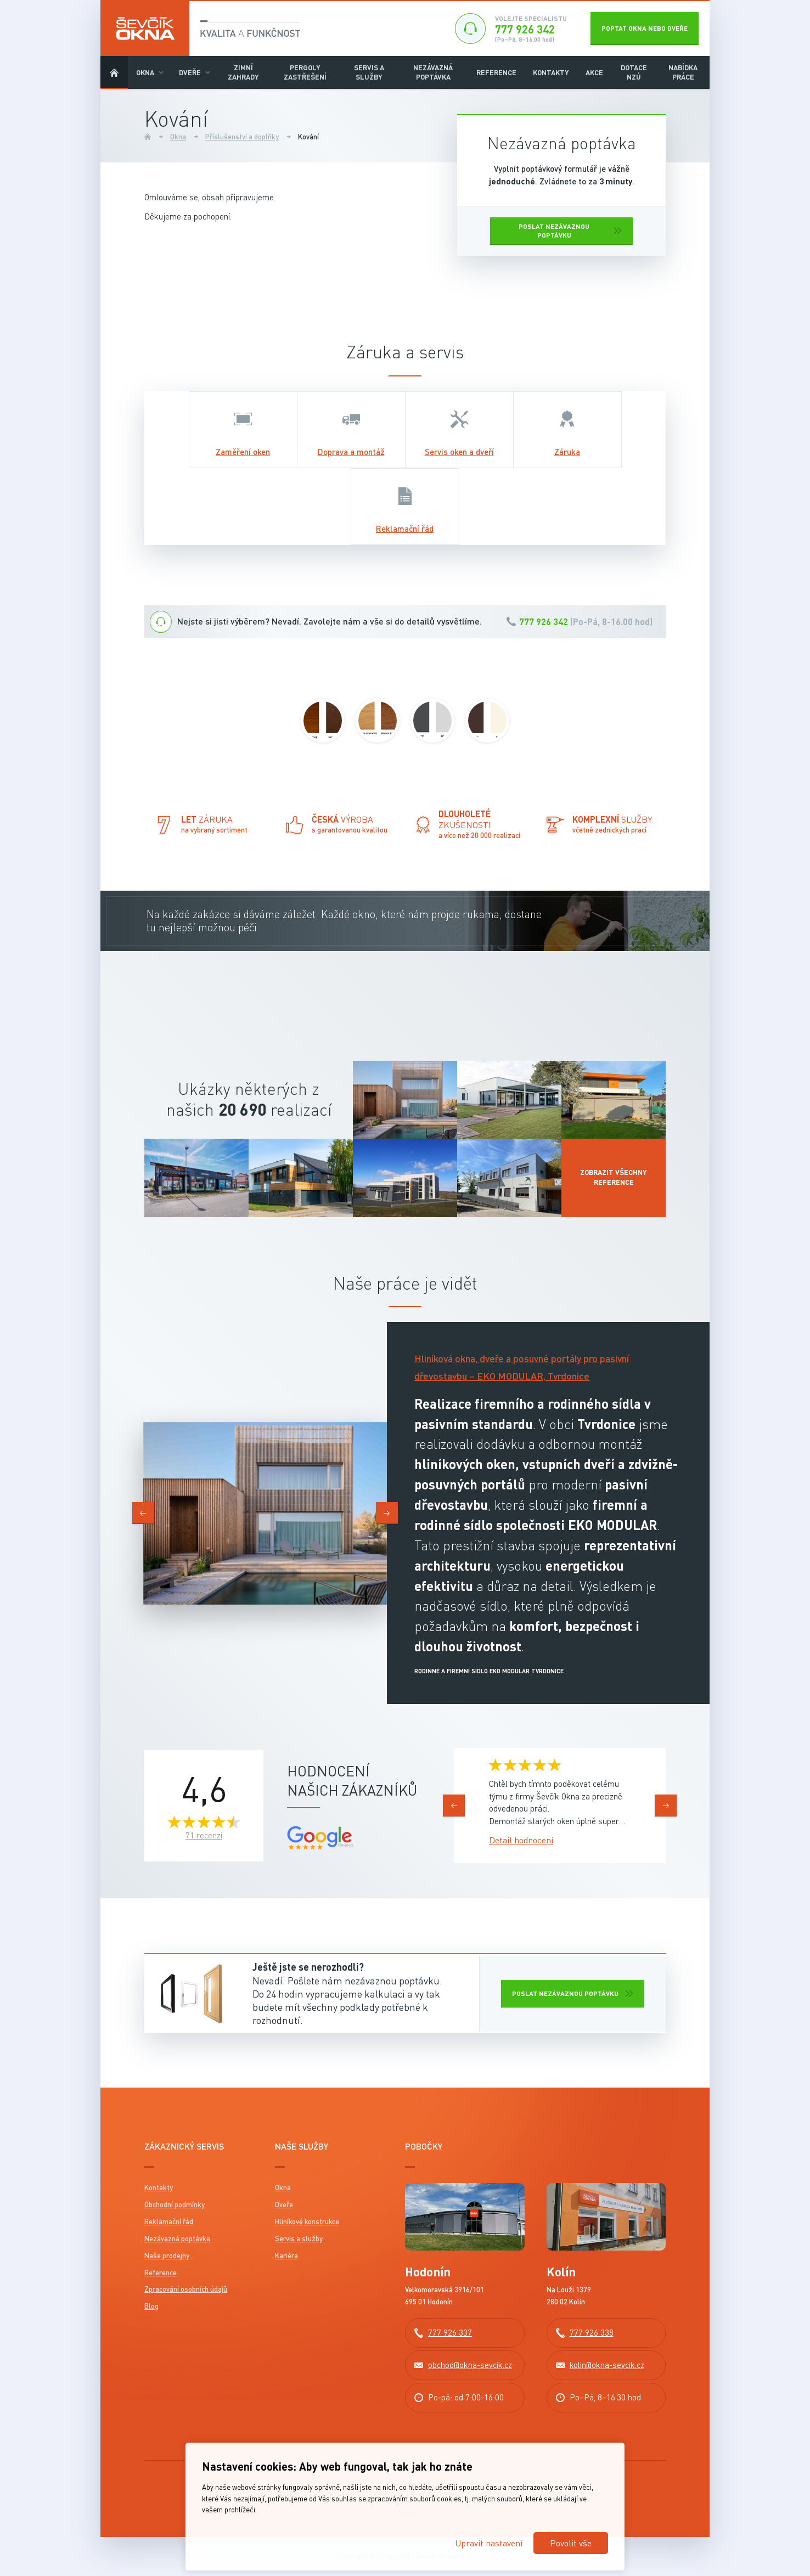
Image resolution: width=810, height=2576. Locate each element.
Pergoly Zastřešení (305, 72)
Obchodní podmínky (174, 2204)
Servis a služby (369, 72)
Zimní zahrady (243, 72)
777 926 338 (592, 2332)
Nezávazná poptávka (433, 72)
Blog (151, 2306)
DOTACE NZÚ (634, 72)
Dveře (190, 72)
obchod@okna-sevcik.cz (470, 2365)
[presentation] (143, 1513)
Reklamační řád (168, 2221)
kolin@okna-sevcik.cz (607, 2365)
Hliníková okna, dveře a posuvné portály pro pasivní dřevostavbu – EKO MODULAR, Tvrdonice (521, 1367)
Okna (145, 72)
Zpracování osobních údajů (185, 2289)
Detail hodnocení (521, 1840)
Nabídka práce (683, 72)
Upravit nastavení (488, 2543)
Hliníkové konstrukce (307, 2221)
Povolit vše (571, 2543)
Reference (496, 72)
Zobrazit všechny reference (613, 1177)
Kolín (561, 2271)
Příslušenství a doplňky (242, 136)
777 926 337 (450, 2332)
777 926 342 (543, 621)
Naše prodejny (166, 2255)
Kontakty (551, 72)
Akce (594, 72)
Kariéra (286, 2255)
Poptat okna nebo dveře (644, 28)
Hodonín (428, 2271)
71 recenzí (203, 1835)
